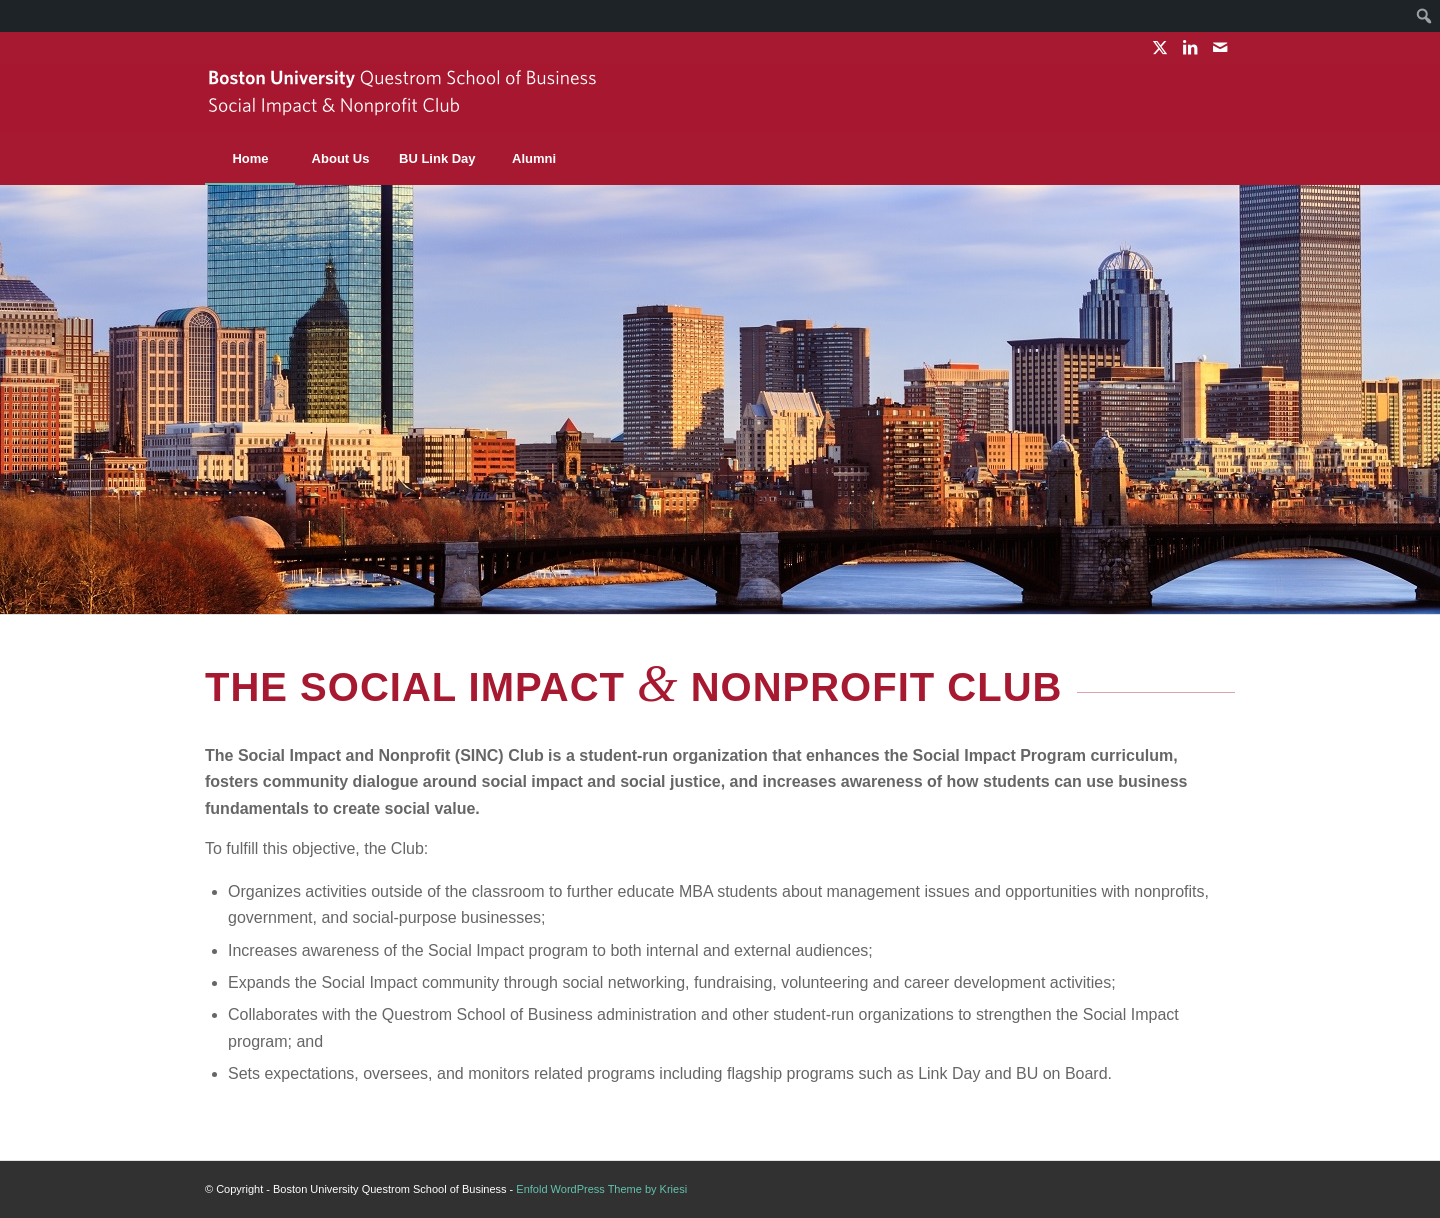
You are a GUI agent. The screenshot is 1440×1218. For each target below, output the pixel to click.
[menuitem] (1424, 16)
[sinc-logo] (405, 98)
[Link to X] (1159, 47)
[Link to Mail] (1220, 47)
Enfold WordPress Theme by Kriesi (601, 1189)
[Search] (1190, 159)
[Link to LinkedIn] (1189, 47)
